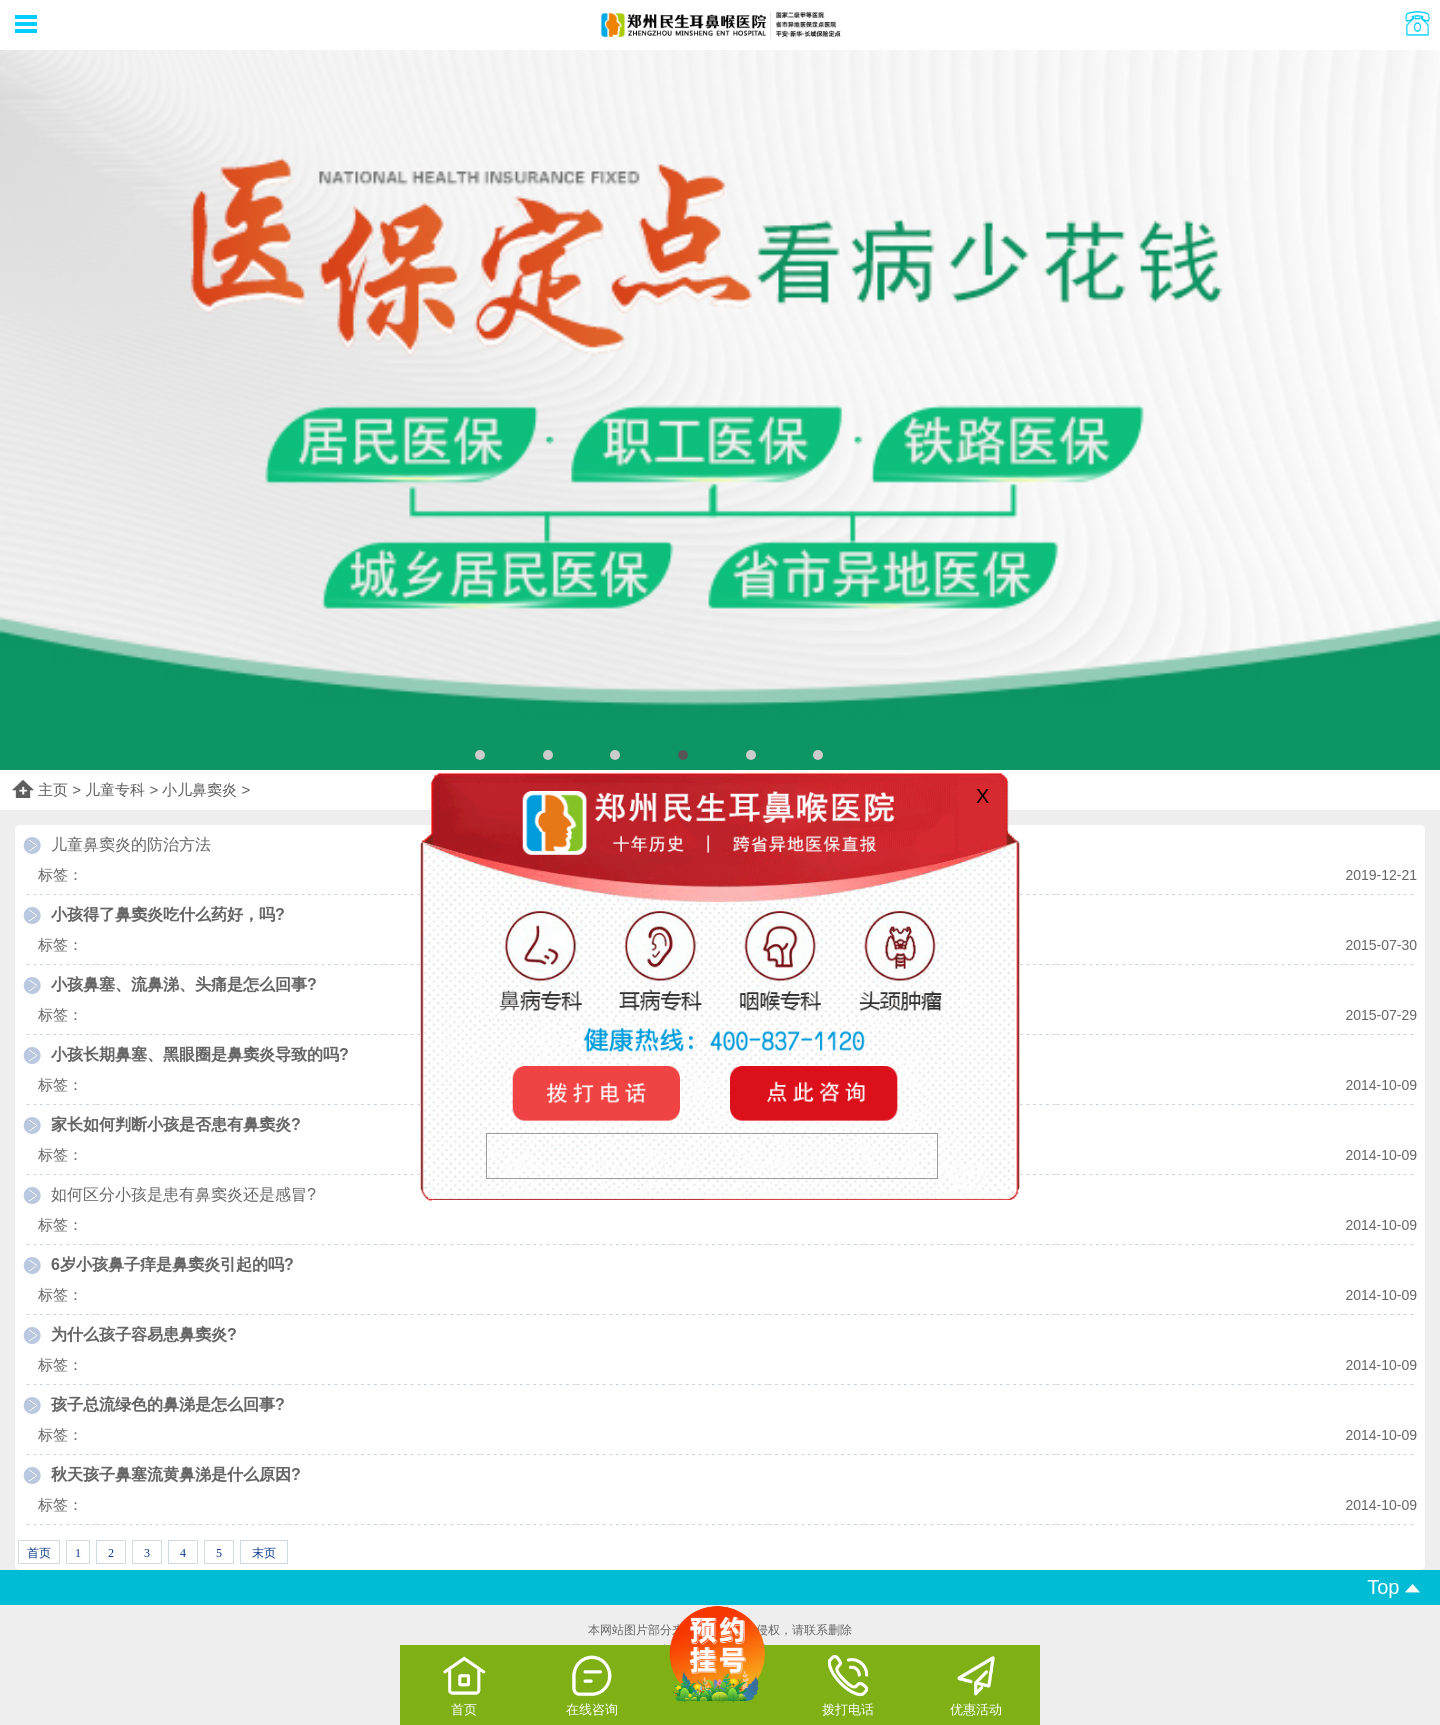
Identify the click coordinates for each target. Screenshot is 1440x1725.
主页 (53, 789)
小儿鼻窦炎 (199, 789)
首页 (464, 1685)
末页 (264, 1553)
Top (1393, 1587)
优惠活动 (976, 1685)
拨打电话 (848, 1685)
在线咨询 (592, 1685)
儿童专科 (115, 789)
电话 (600, 1092)
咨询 (810, 1092)
